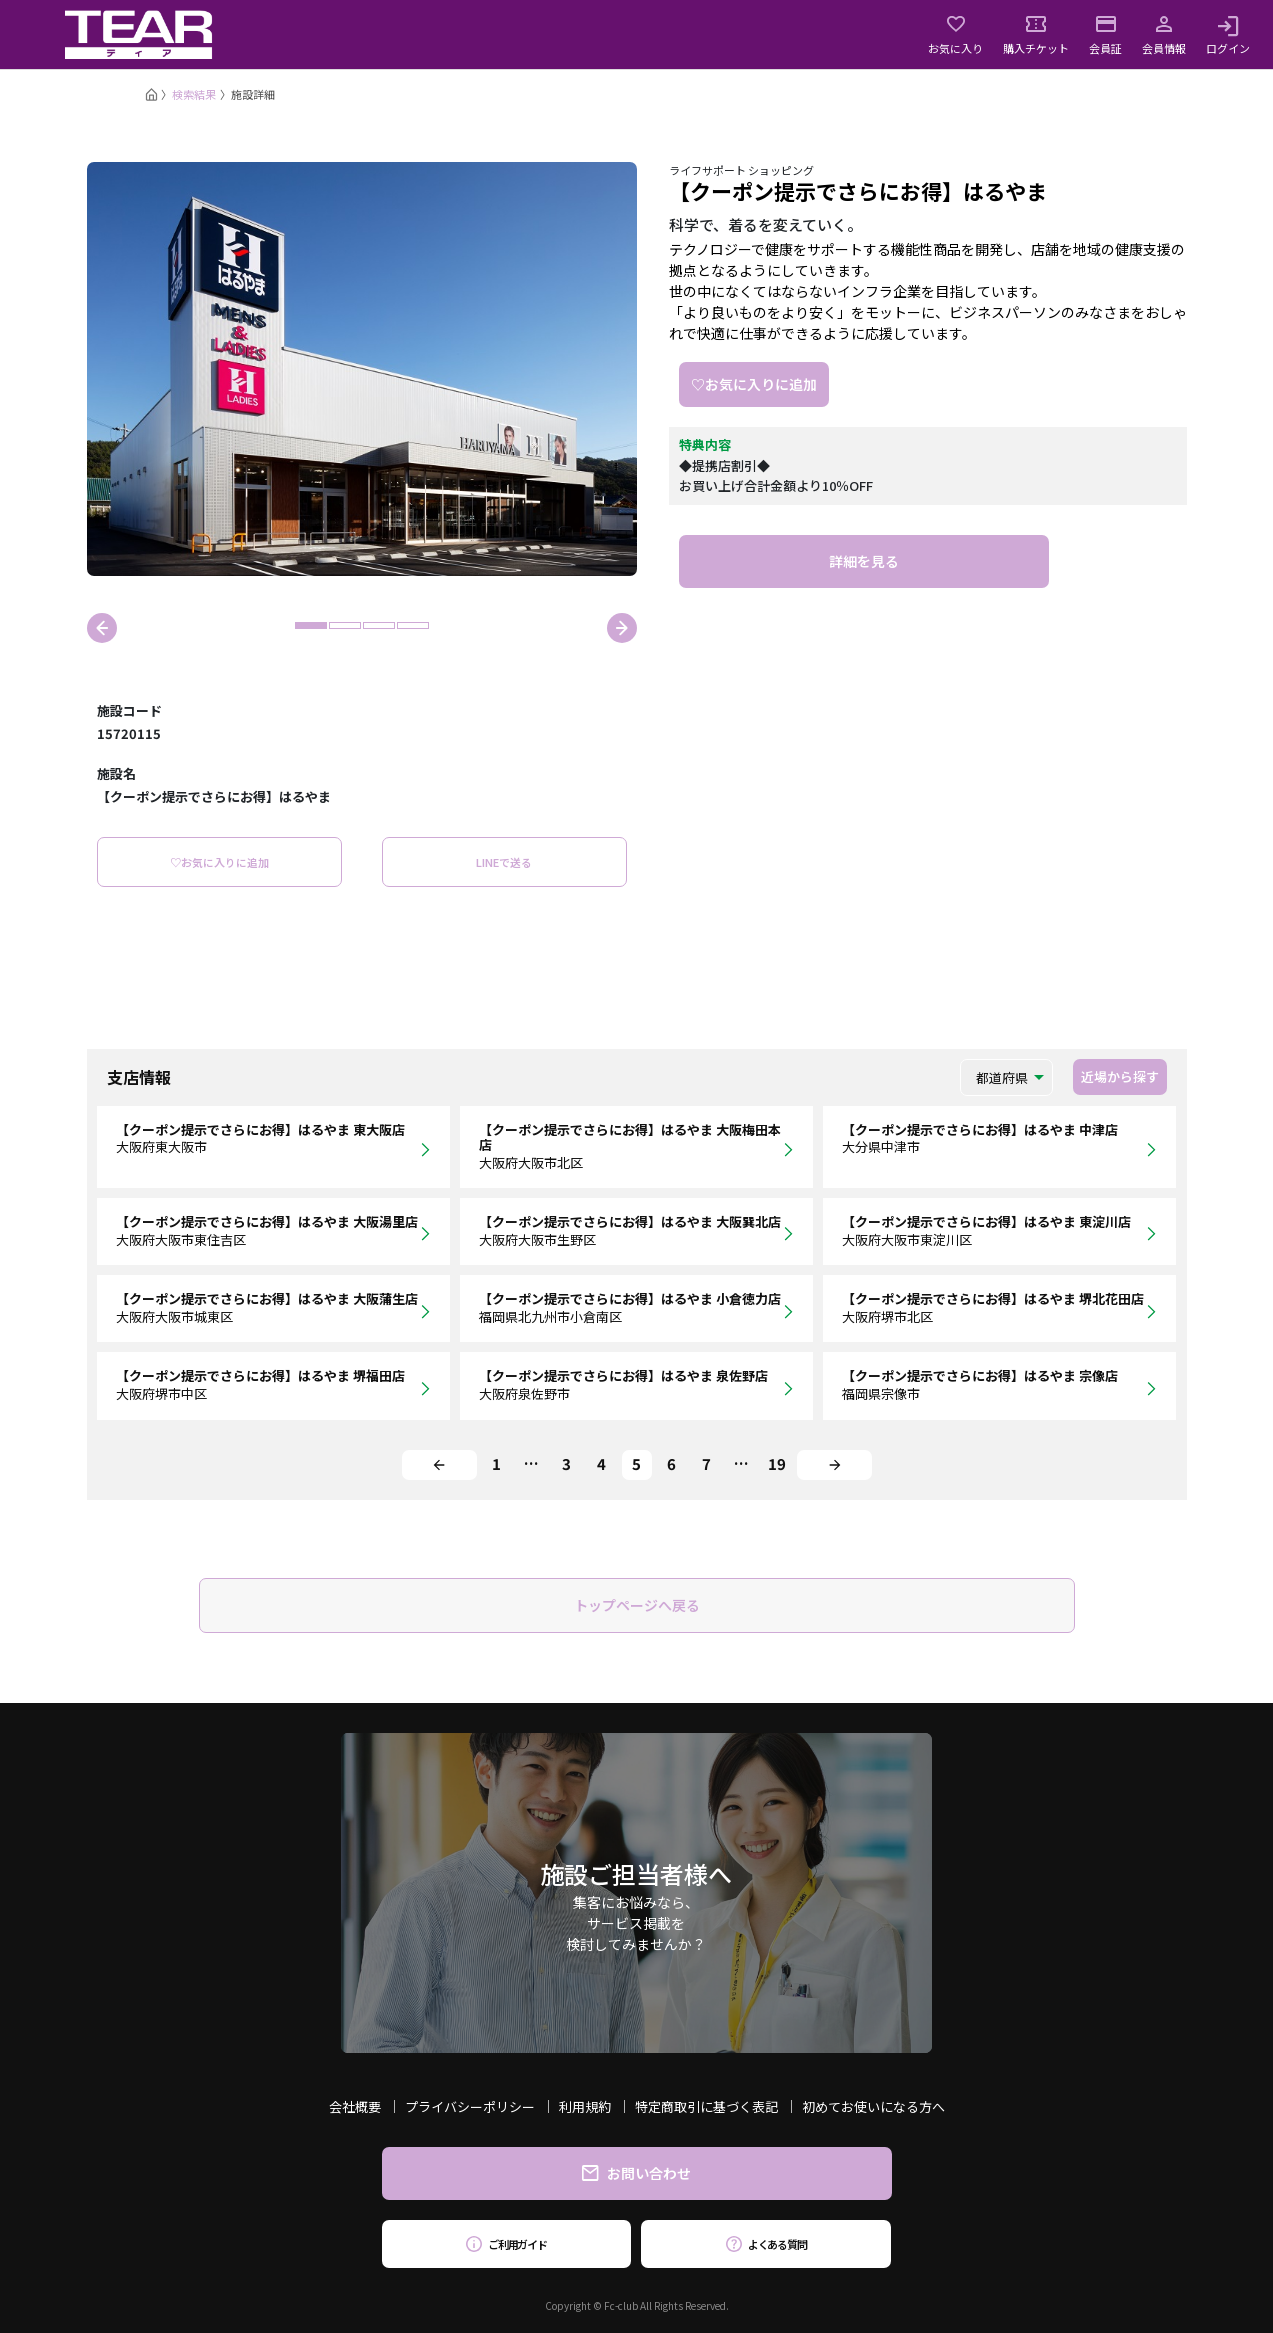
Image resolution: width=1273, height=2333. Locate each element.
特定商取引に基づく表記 (706, 2106)
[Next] (834, 1465)
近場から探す (1120, 1076)
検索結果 (194, 94)
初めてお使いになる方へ (873, 2106)
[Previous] (439, 1465)
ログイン (1228, 35)
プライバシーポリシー (470, 2106)
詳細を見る (864, 561)
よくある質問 (766, 2244)
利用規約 (585, 2106)
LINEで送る (504, 862)
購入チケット (1036, 35)
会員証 (1105, 35)
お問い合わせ (636, 2173)
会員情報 (1164, 35)
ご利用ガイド (506, 2244)
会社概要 (355, 2106)
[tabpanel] (362, 369)
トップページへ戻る (637, 1605)
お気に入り (955, 35)
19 (777, 1463)
